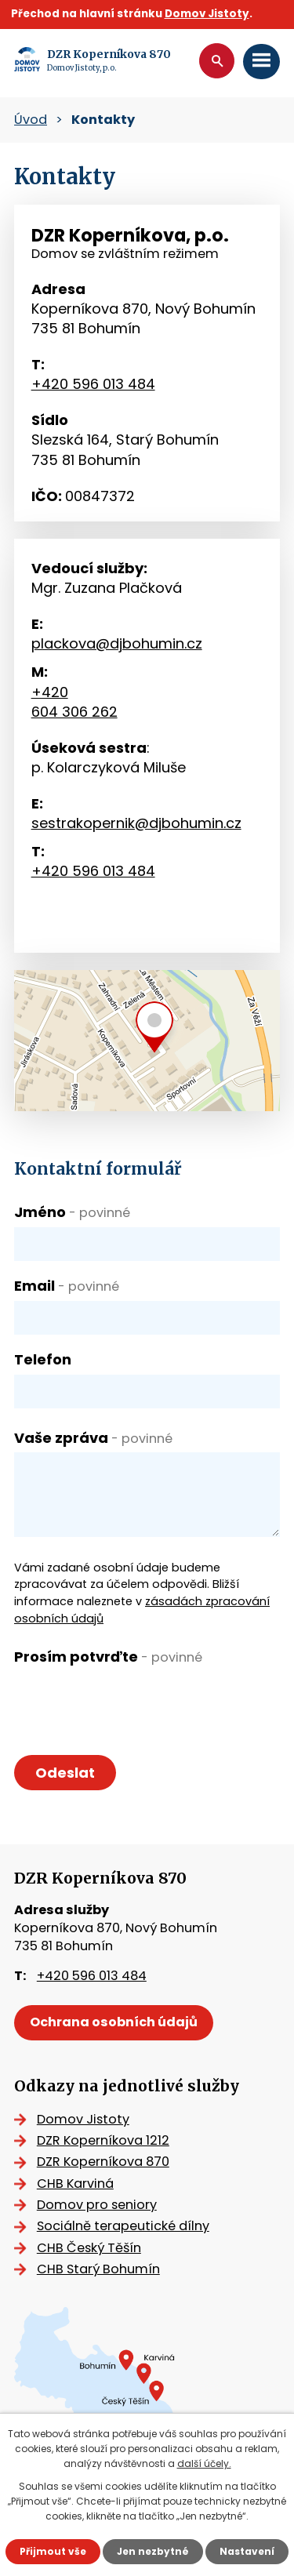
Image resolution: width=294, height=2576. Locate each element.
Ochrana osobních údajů (114, 2022)
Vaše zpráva (93, 1438)
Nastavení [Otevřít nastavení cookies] (247, 2551)
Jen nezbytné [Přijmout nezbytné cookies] (153, 2551)
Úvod (30, 120)
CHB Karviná (75, 2184)
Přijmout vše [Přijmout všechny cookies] (53, 2551)
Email (66, 1285)
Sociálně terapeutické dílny (123, 2226)
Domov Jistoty (207, 13)
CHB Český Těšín (89, 2248)
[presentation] (133, 1701)
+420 (49, 692)
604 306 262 (74, 711)
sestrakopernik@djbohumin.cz (136, 823)
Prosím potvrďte (108, 1656)
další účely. (204, 2463)
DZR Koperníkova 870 (103, 2162)
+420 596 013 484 (93, 384)
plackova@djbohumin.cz (116, 643)
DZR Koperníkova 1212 (103, 2140)
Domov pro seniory (97, 2205)
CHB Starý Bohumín (98, 2269)
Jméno (72, 1212)
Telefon (42, 1359)
